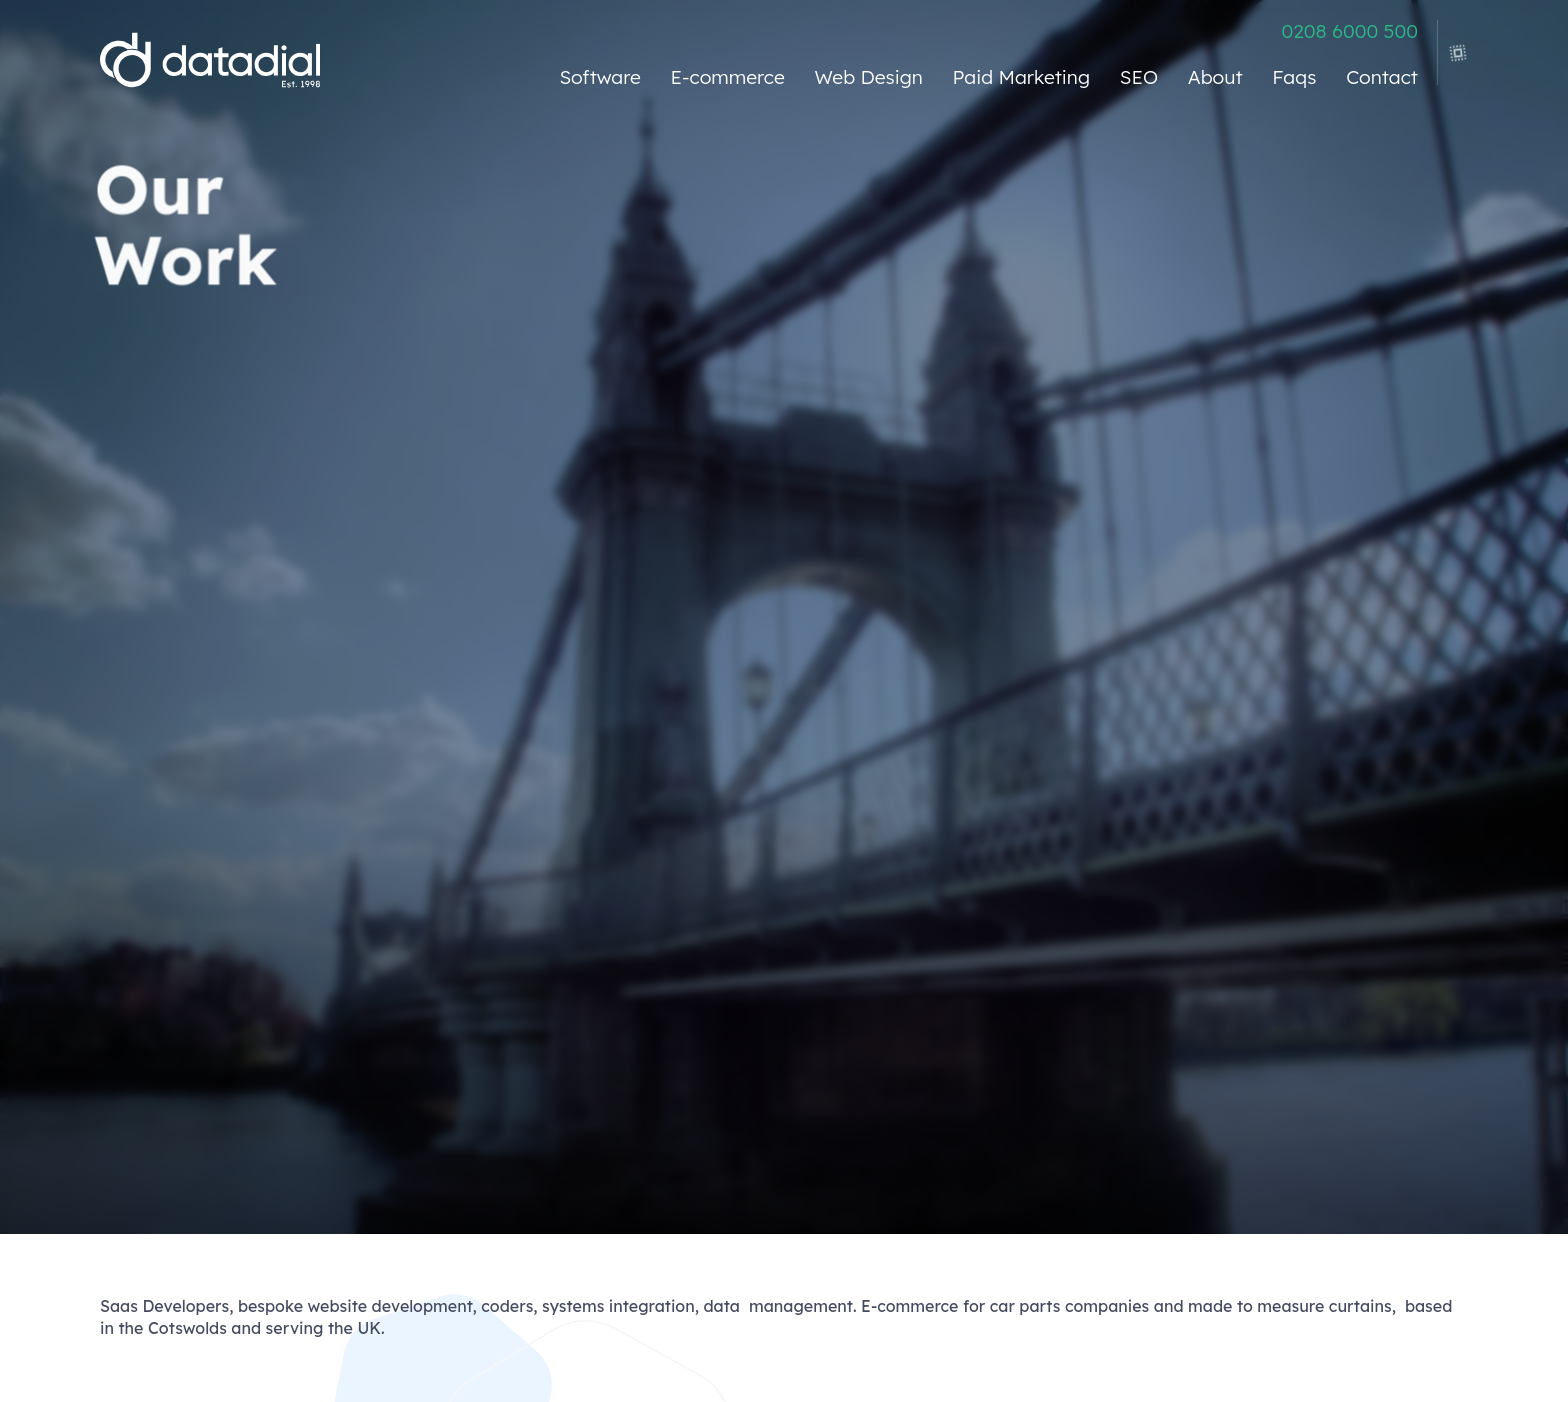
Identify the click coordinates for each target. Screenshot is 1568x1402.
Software (599, 77)
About (1215, 77)
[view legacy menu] (1453, 46)
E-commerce (728, 77)
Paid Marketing (1021, 77)
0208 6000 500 (1349, 31)
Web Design (869, 77)
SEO (1139, 77)
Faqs (1294, 77)
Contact (1382, 77)
